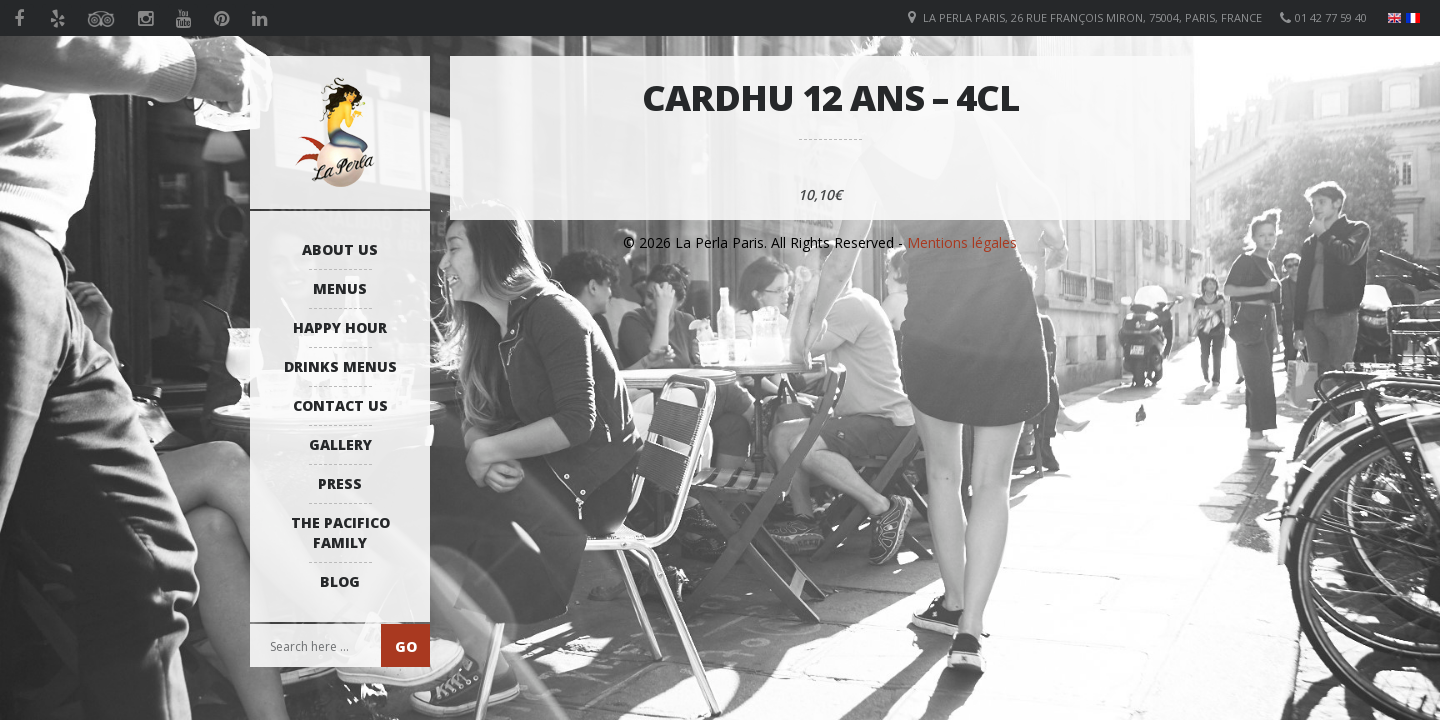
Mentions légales (962, 242)
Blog (340, 581)
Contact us (340, 405)
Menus (340, 288)
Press (340, 483)
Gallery (340, 444)
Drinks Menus (340, 366)
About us (340, 249)
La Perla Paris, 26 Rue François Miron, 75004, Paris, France (1092, 17)
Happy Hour (340, 327)
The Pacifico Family (340, 532)
